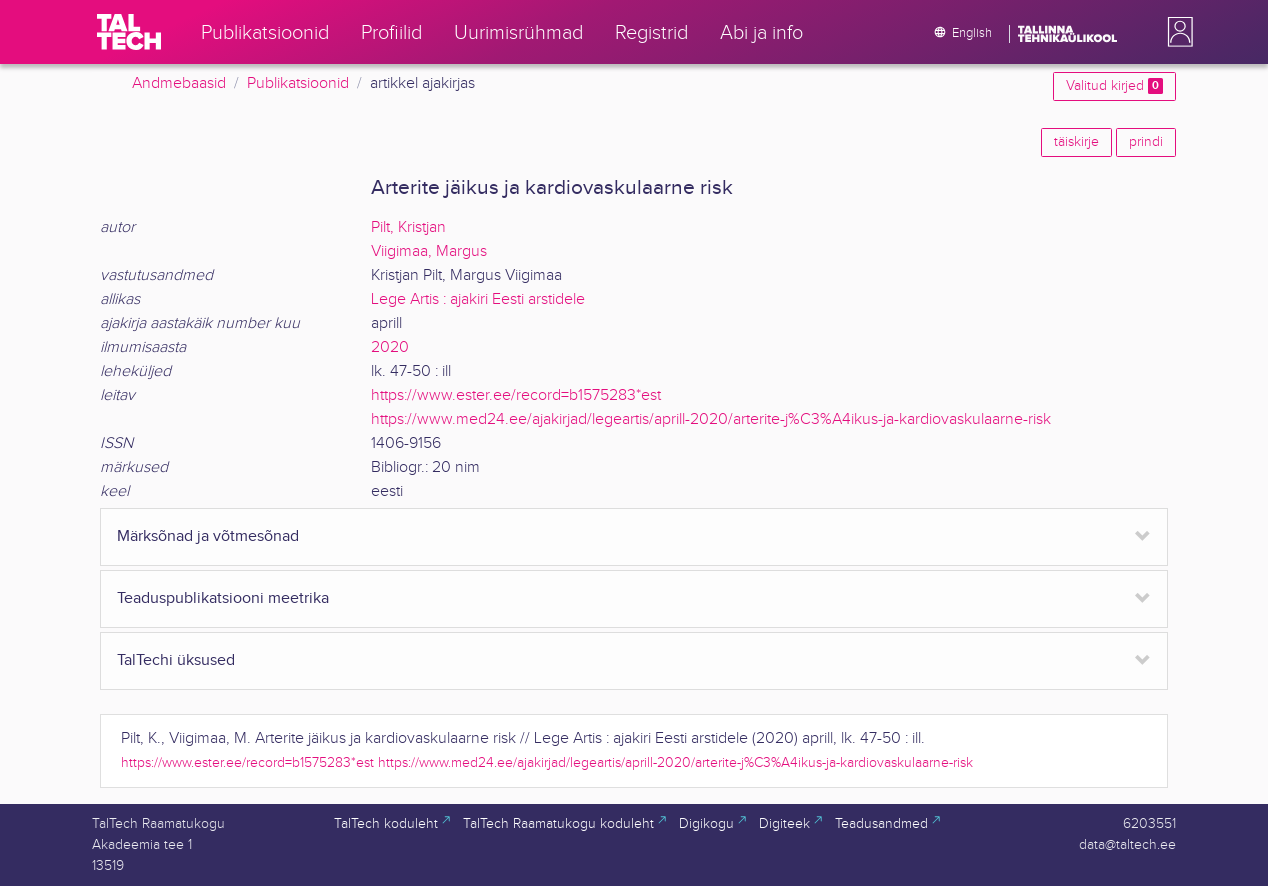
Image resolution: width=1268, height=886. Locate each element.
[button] (1176, 32)
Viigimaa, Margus (429, 251)
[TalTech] (129, 32)
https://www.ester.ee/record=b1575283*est (516, 395)
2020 (390, 347)
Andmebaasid (179, 83)
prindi (1146, 142)
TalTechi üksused (176, 660)
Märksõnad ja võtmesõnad (208, 536)
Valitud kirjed (1114, 86)
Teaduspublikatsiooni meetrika (223, 598)
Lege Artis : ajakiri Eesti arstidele (478, 299)
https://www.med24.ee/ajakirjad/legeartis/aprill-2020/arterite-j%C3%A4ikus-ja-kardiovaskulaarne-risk (711, 419)
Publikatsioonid (298, 83)
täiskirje (1076, 142)
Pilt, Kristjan (408, 227)
